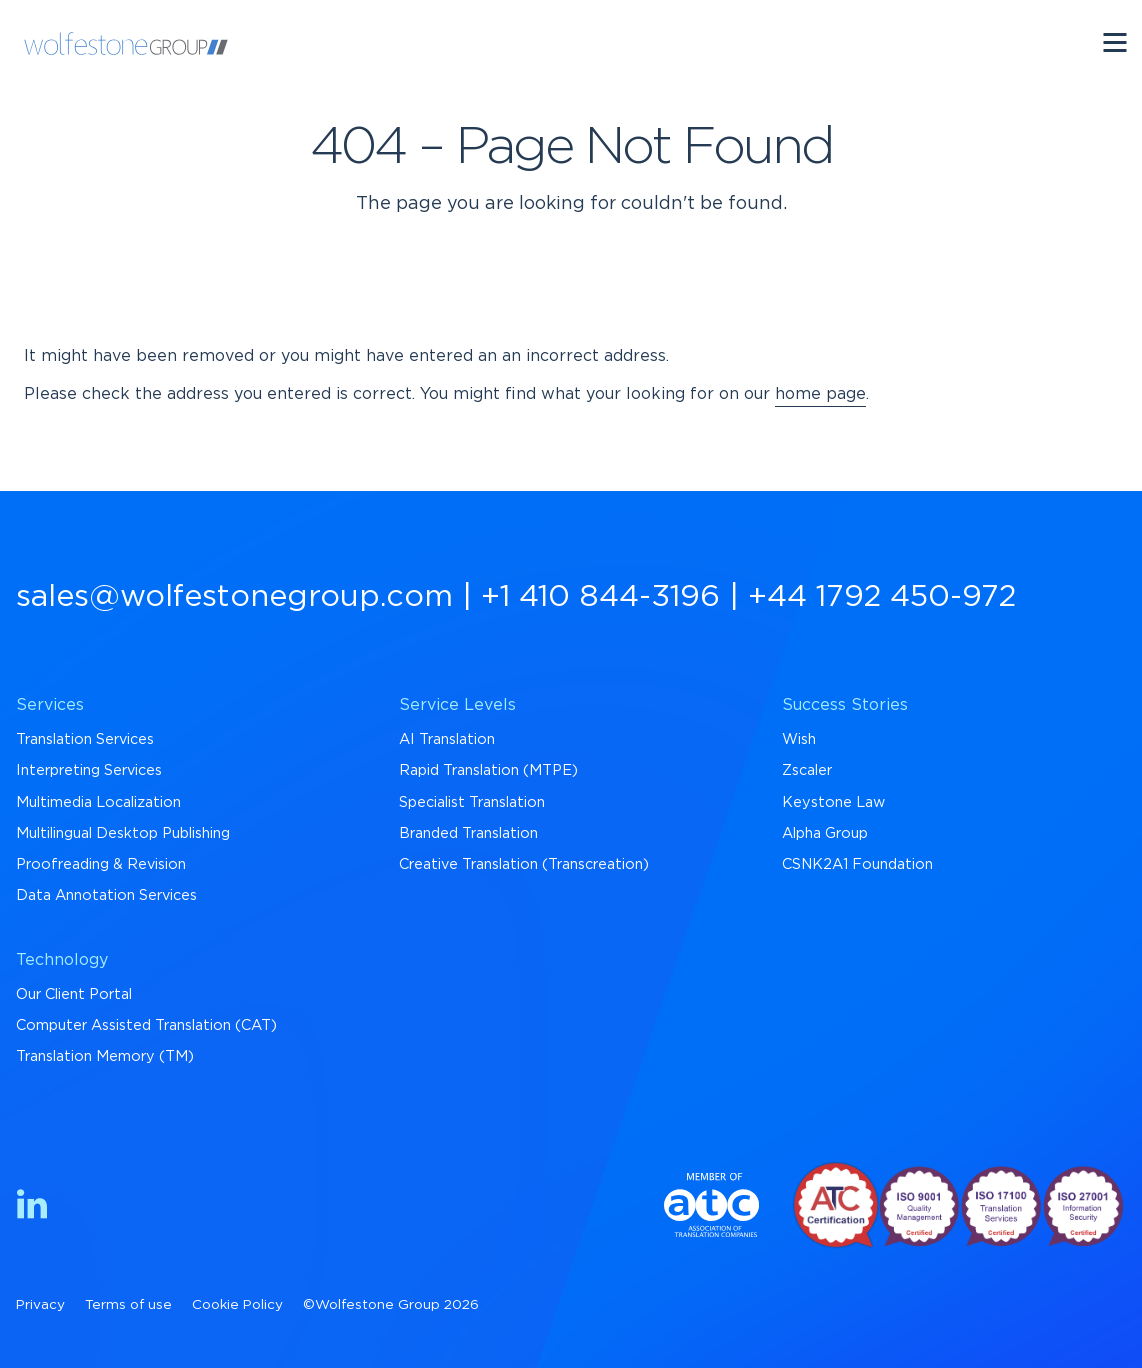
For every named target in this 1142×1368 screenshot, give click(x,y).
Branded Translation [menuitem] (468, 833)
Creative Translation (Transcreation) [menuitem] (524, 864)
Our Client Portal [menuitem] (74, 994)
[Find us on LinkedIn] (32, 1207)
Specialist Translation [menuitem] (472, 802)
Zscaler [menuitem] (807, 770)
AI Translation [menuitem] (447, 739)
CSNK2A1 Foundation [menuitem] (857, 864)
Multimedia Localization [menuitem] (98, 802)
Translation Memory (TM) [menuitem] (105, 1056)
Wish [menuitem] (799, 739)
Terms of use (128, 1305)
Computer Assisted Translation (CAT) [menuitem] (146, 1025)
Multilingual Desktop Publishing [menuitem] (123, 833)
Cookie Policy (237, 1305)
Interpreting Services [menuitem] (89, 770)
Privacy (40, 1305)
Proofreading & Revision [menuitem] (101, 864)
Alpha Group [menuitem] (825, 833)
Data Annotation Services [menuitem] (106, 895)
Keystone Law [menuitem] (833, 802)
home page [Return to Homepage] (820, 394)
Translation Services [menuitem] (85, 739)
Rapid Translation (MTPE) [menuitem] (488, 770)
